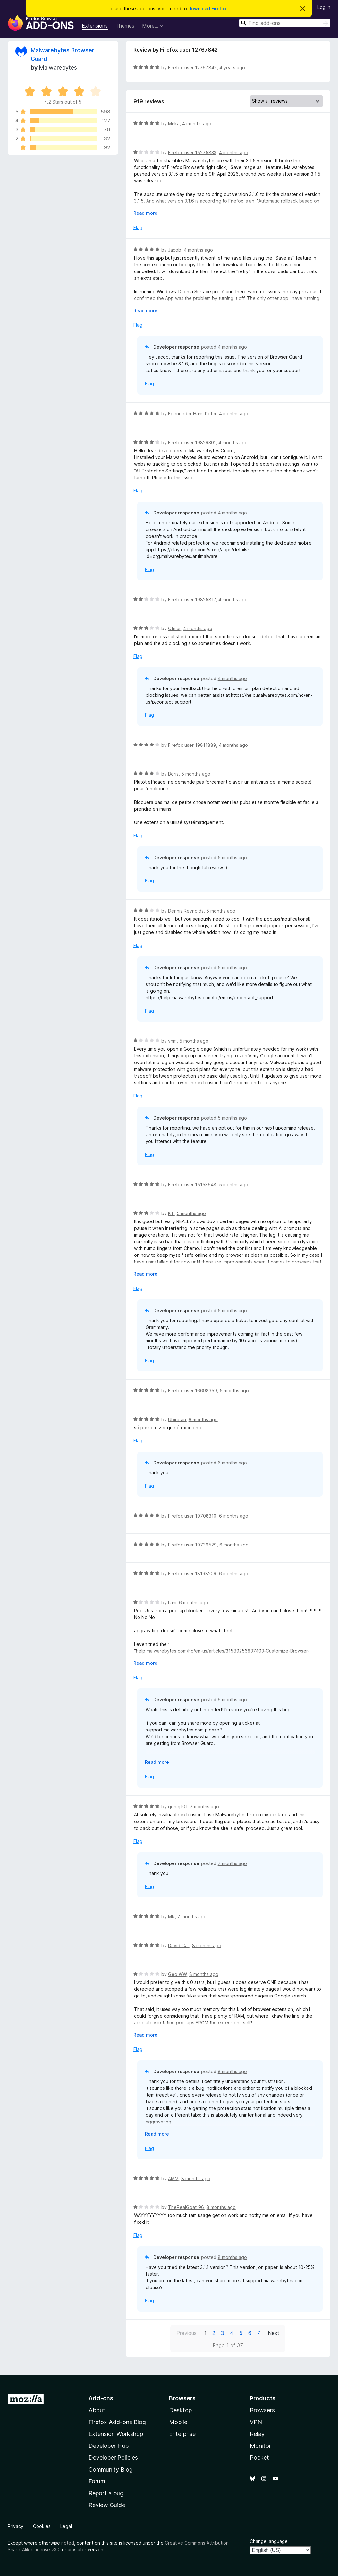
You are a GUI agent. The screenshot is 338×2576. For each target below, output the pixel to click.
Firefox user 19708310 (192, 1516)
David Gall (179, 1945)
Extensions (95, 25)
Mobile (178, 2422)
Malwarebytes (58, 67)
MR (171, 1916)
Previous (186, 2333)
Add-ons (101, 2398)
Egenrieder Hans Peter (192, 413)
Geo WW (177, 1974)
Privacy (15, 2526)
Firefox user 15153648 (192, 1184)
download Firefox (207, 8)
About (97, 2410)
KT (171, 1213)
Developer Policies (113, 2457)
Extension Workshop (116, 2433)
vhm (172, 1041)
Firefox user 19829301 (192, 442)
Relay (257, 2433)
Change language (269, 2541)
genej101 (177, 1806)
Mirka (174, 123)
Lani (172, 1602)
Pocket (259, 2457)
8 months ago (206, 1945)
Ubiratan (177, 1419)
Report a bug (106, 2493)
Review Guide (107, 2505)
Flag (137, 227)
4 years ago (232, 67)
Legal (66, 2526)
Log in (323, 7)
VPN (256, 2422)
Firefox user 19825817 (192, 599)
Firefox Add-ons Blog (117, 2422)
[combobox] (284, 23)
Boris (173, 774)
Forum (97, 2481)
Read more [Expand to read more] (145, 213)
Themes (124, 25)
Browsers (262, 2410)
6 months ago (203, 1419)
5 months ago (195, 774)
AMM (173, 2178)
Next (273, 2333)
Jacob (174, 250)
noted (67, 2543)
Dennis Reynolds (186, 910)
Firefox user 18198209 (192, 1573)
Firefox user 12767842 (192, 67)
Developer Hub (109, 2445)
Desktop (180, 2410)
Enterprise (182, 2433)
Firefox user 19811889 (192, 745)
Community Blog (111, 2469)
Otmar (174, 628)
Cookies (42, 2526)
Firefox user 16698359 (192, 1390)
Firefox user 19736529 (192, 1544)
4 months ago (196, 123)
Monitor (260, 2445)
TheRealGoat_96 (186, 2207)
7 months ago (204, 1806)
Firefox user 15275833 (192, 152)
